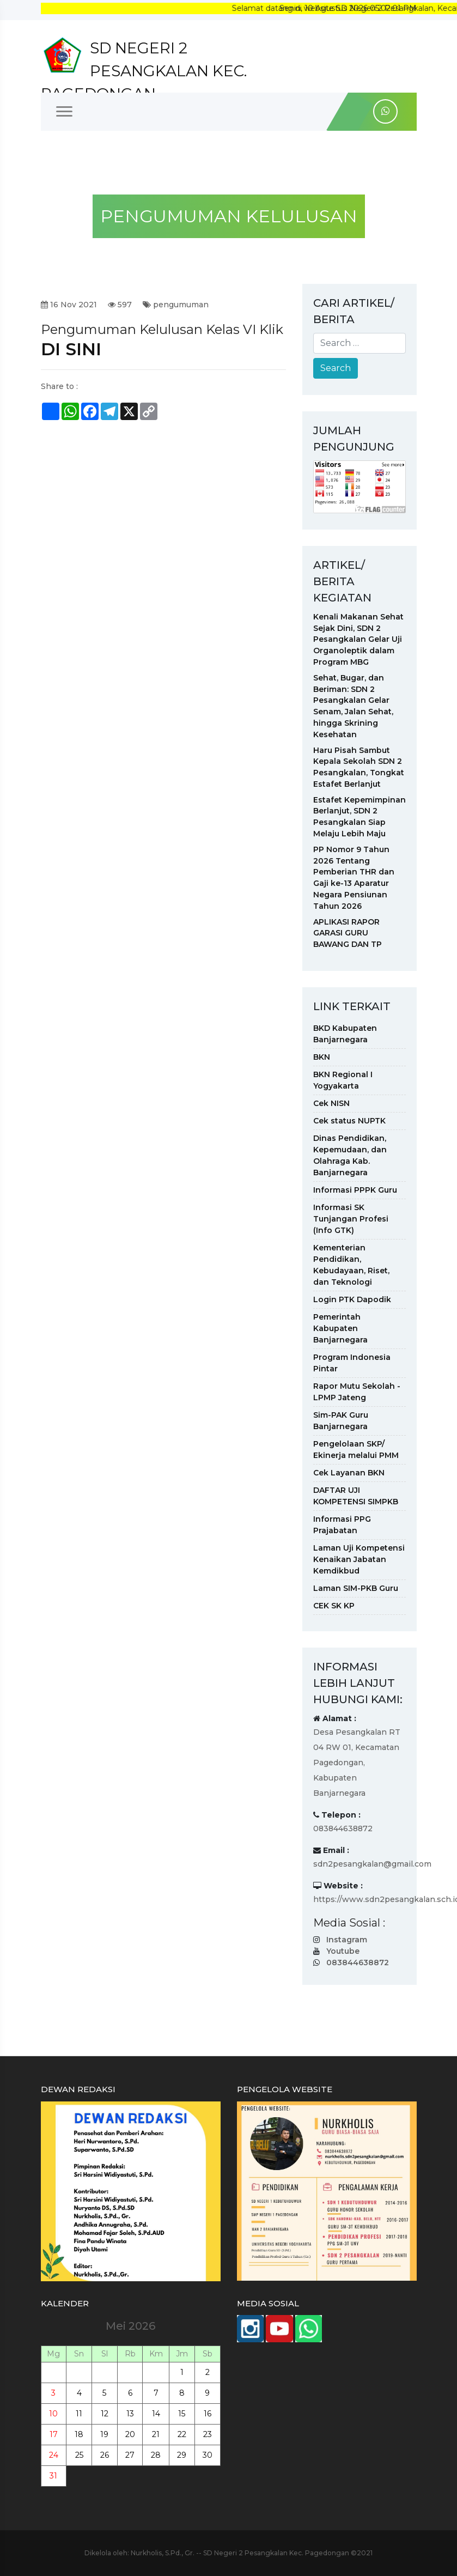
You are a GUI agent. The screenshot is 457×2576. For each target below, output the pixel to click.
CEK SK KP (334, 1606)
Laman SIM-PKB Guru (355, 1588)
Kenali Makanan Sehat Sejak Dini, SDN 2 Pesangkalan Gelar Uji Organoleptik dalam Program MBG (358, 639)
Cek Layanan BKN (349, 1473)
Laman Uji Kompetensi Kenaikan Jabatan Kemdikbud (359, 1559)
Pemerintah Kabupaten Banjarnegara (340, 1328)
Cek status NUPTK (349, 1121)
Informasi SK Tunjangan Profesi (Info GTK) (350, 1218)
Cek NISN (331, 1103)
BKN (321, 1057)
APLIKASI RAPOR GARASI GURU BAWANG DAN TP (347, 933)
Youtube (342, 1951)
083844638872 (357, 1962)
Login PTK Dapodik (352, 1299)
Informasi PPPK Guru (355, 1190)
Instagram (346, 1940)
